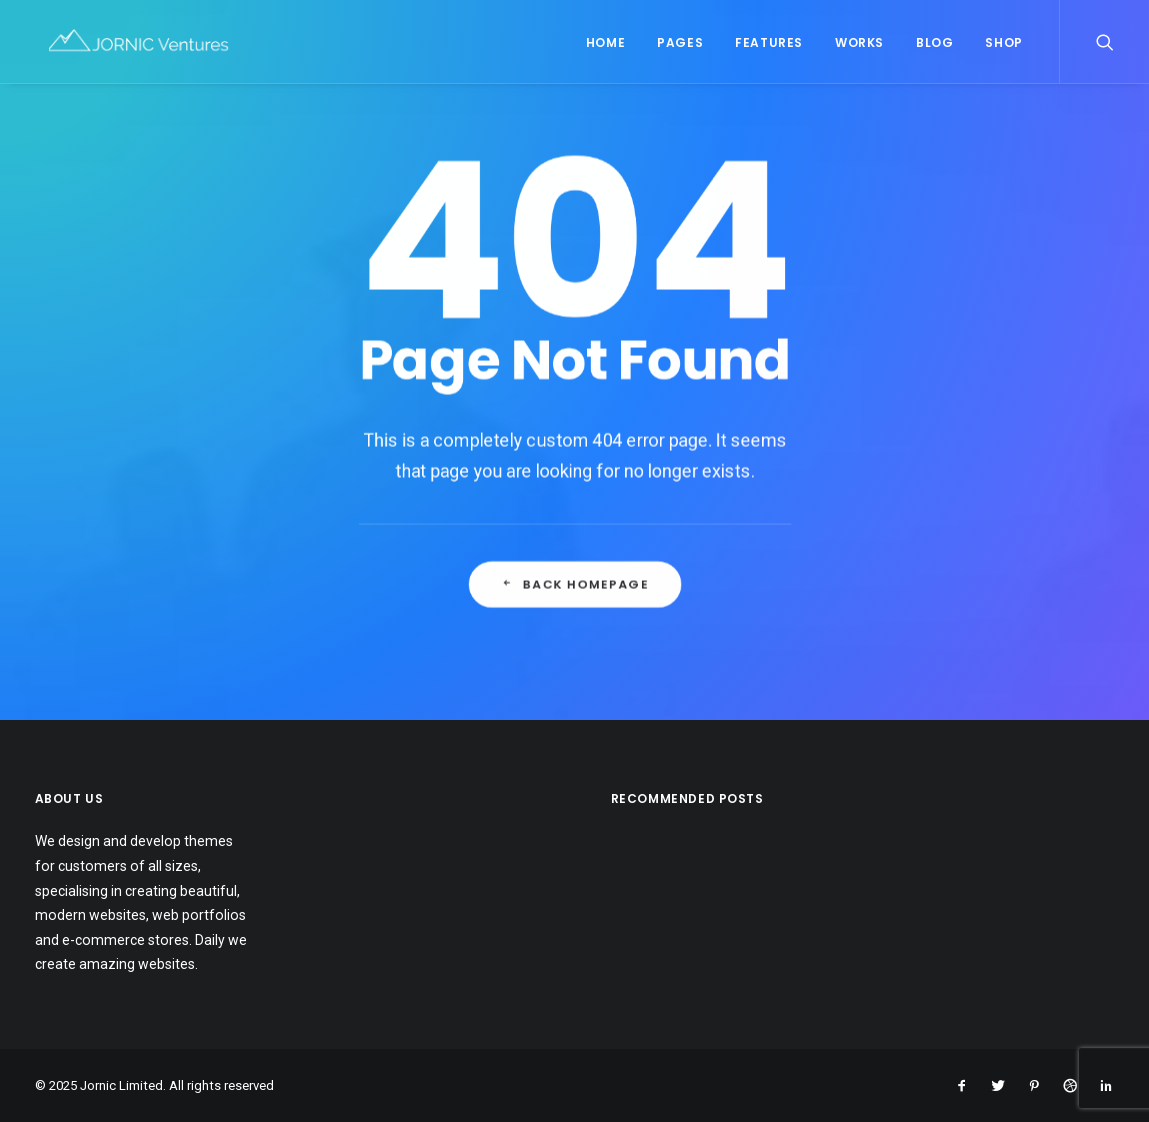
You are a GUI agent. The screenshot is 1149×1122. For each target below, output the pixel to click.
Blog (934, 45)
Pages (680, 45)
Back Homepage (574, 652)
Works (859, 45)
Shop (1003, 45)
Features (769, 45)
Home (605, 45)
